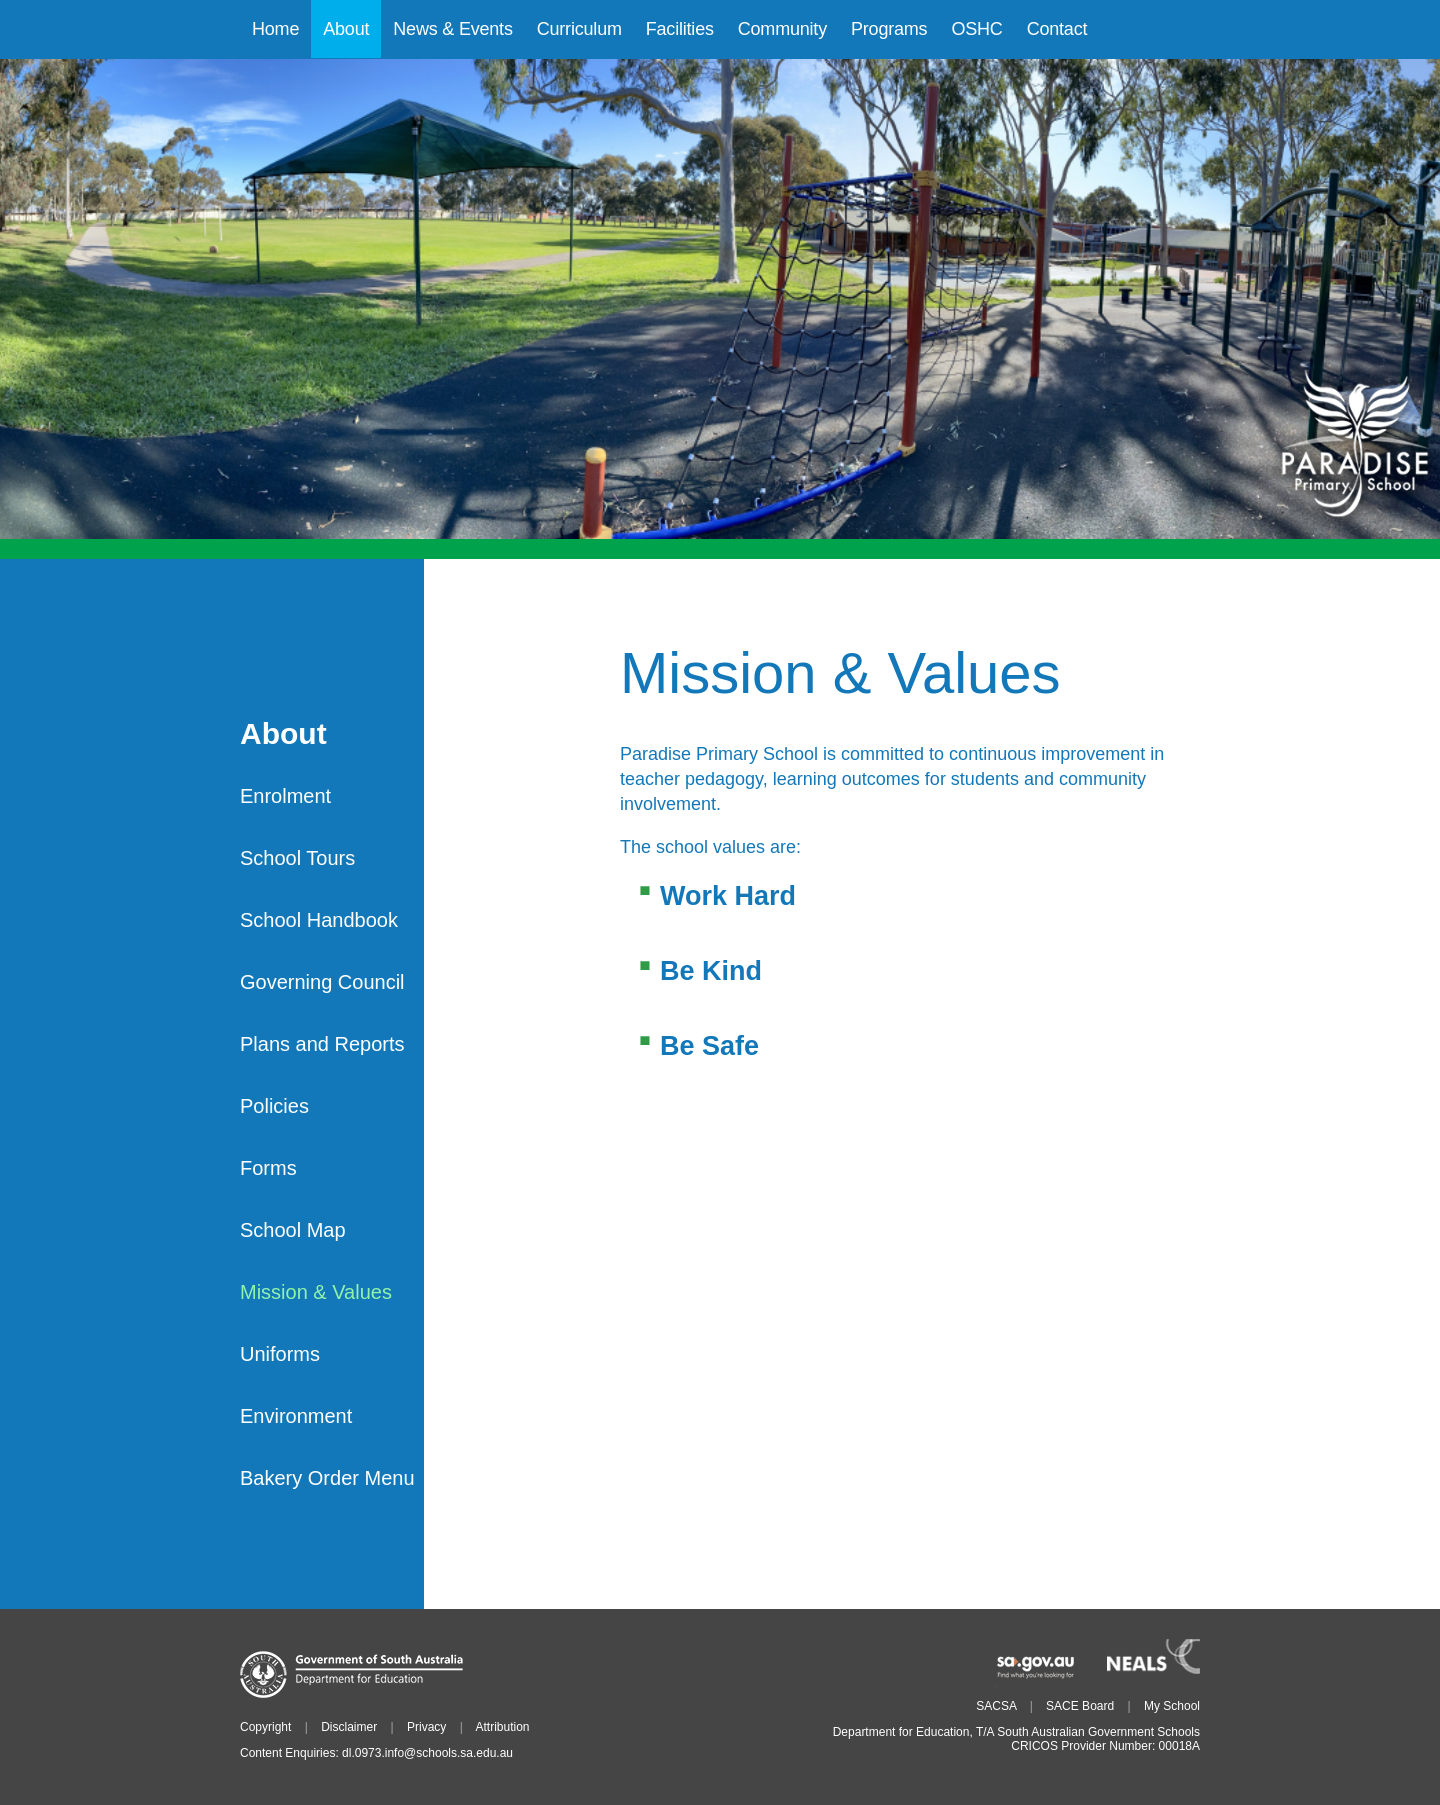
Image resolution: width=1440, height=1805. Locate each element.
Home (275, 29)
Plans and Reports (322, 1044)
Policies (274, 1106)
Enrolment (285, 796)
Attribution (502, 1727)
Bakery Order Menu (327, 1478)
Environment (296, 1416)
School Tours (297, 858)
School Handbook (319, 920)
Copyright (265, 1727)
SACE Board (1080, 1706)
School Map (293, 1230)
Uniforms (280, 1354)
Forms (268, 1168)
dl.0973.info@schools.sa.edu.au (427, 1753)
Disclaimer (349, 1727)
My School (1172, 1706)
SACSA (996, 1706)
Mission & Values (316, 1292)
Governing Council (322, 982)
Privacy (426, 1727)
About (283, 734)
